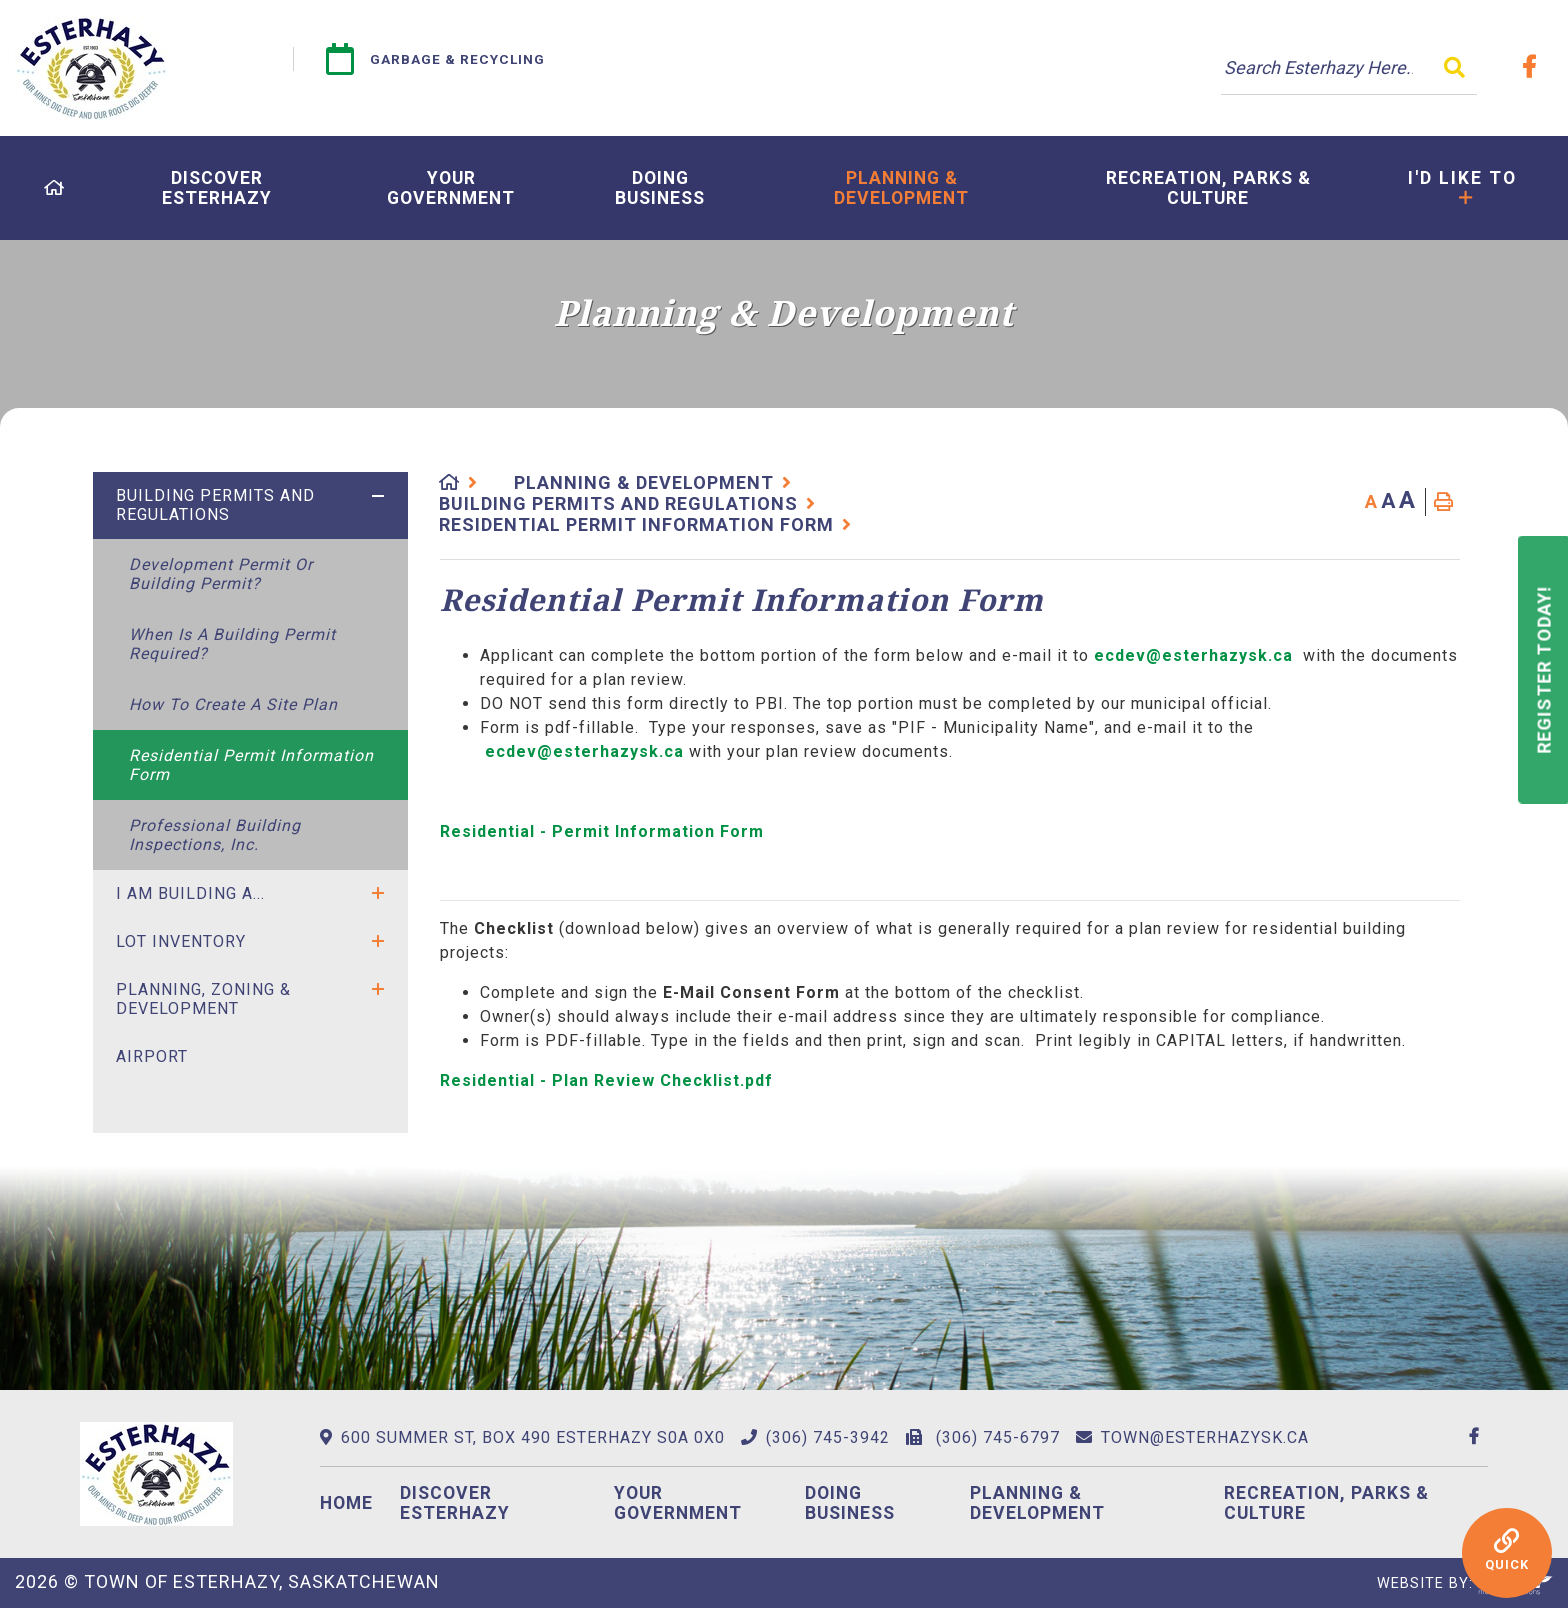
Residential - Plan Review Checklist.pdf (609, 1080)
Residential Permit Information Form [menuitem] (251, 765)
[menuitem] (54, 188)
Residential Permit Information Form (636, 524)
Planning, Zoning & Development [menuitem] (203, 999)
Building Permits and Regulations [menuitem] (215, 505)
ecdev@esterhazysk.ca (1193, 655)
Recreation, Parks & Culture (1326, 1503)
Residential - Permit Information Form (602, 831)
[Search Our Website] (1349, 68)
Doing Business (850, 1503)
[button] (378, 496)
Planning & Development (644, 482)
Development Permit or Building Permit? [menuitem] (221, 574)
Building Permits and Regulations (618, 503)
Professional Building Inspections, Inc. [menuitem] (215, 835)
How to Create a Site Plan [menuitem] (233, 704)
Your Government (678, 1503)
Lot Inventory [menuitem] (181, 941)
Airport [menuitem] (152, 1056)
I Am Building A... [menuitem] (190, 893)
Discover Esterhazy (455, 1503)
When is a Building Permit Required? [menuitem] (232, 644)
